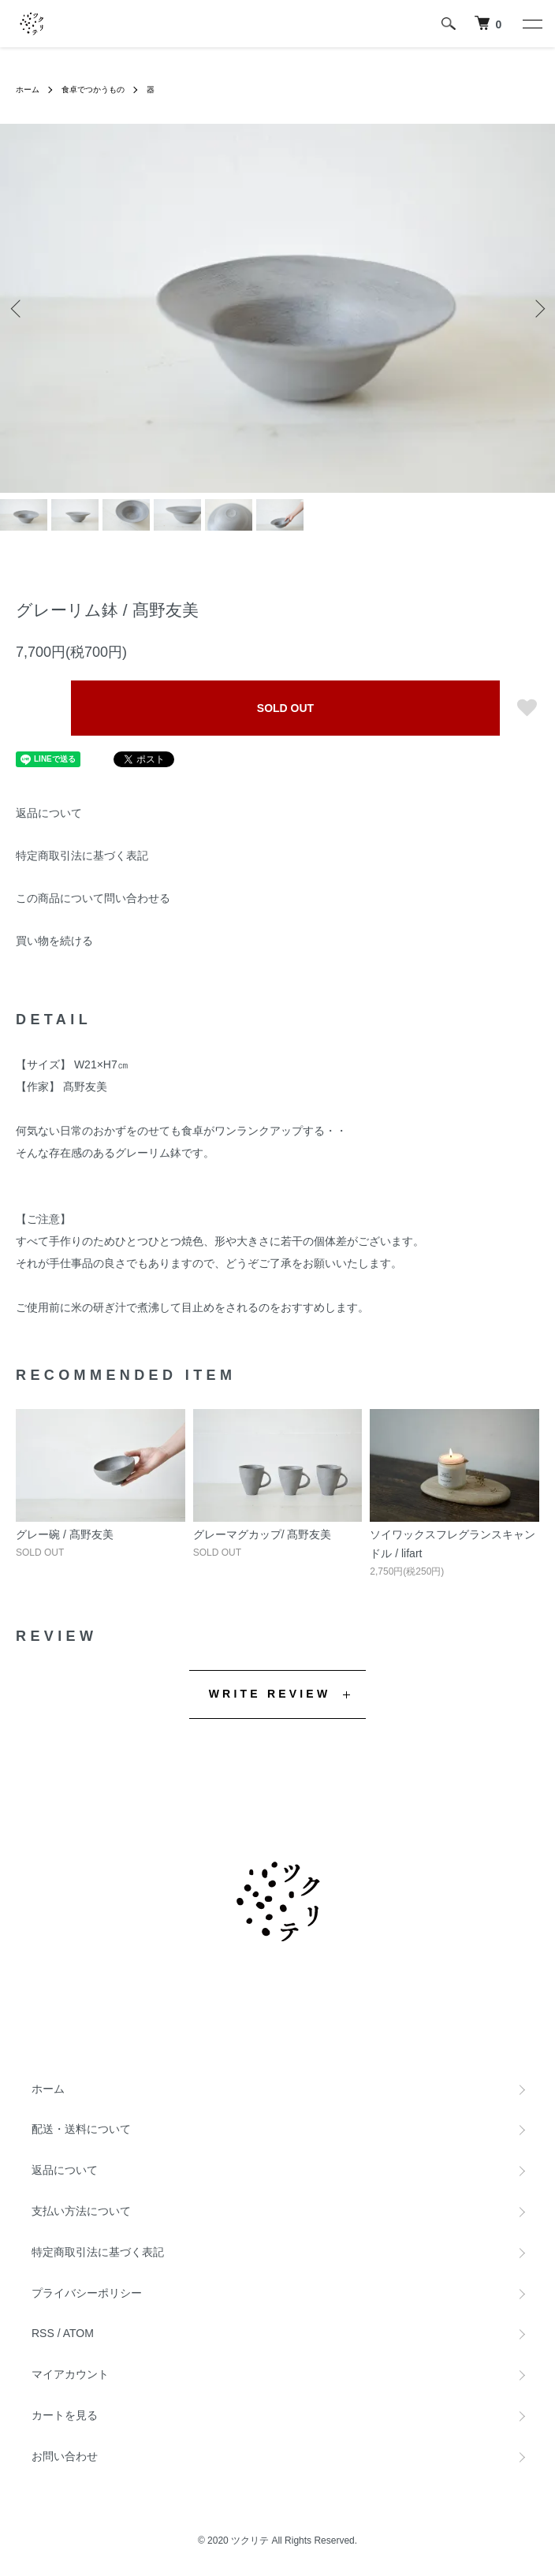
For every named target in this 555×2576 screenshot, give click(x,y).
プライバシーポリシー (87, 2293)
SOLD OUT (285, 708)
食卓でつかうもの (93, 89)
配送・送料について (81, 2129)
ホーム (27, 89)
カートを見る (65, 2415)
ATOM (78, 2333)
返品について (49, 813)
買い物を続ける (54, 940)
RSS (43, 2333)
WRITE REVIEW (270, 1693)
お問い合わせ (65, 2456)
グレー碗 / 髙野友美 (65, 1534)
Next (537, 308)
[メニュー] (531, 23)
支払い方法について (81, 2211)
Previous (17, 308)
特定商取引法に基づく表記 (82, 855)
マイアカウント (70, 2374)
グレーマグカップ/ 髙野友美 (262, 1534)
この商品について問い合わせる (93, 898)
